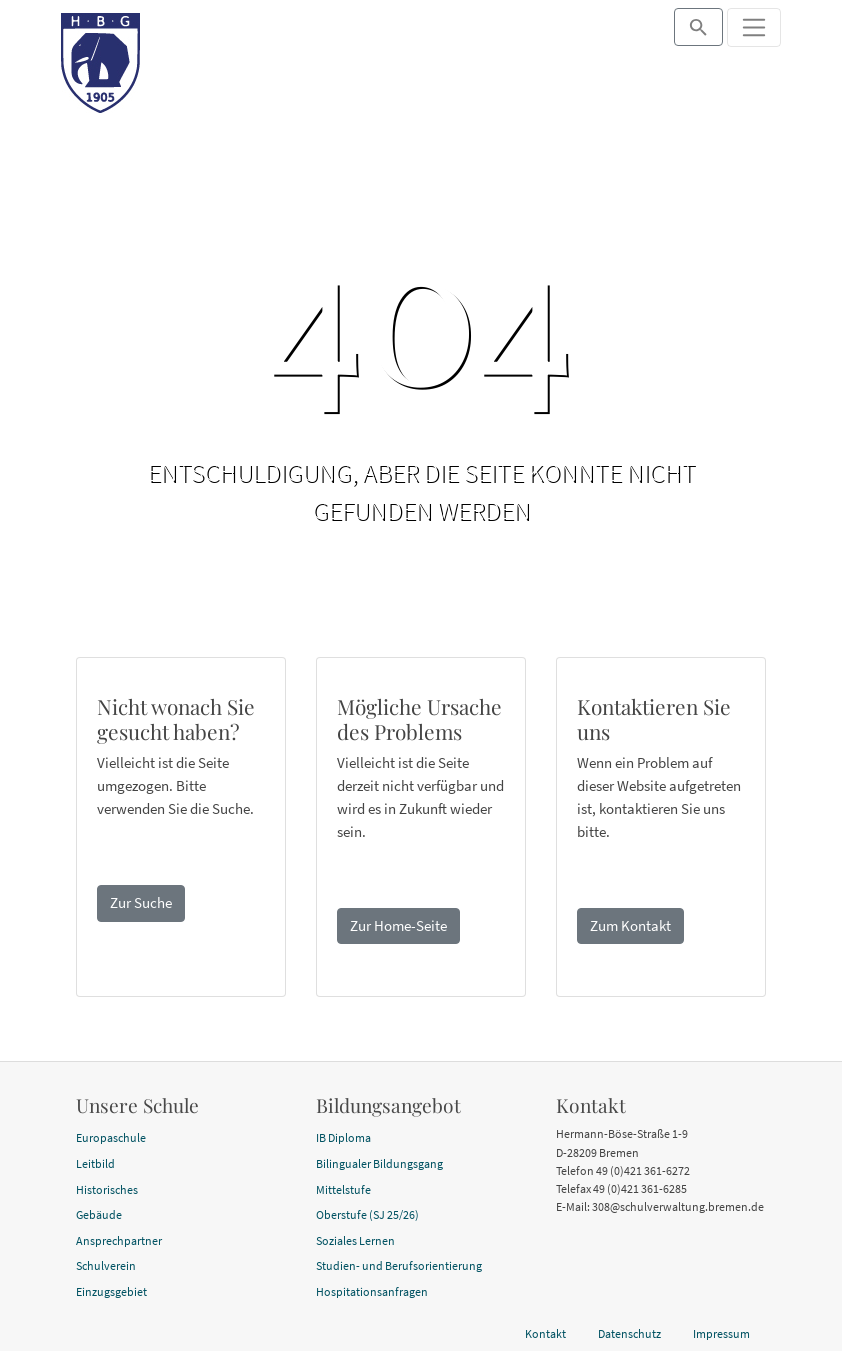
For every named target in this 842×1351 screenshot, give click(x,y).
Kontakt (545, 1333)
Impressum (721, 1333)
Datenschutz (629, 1333)
